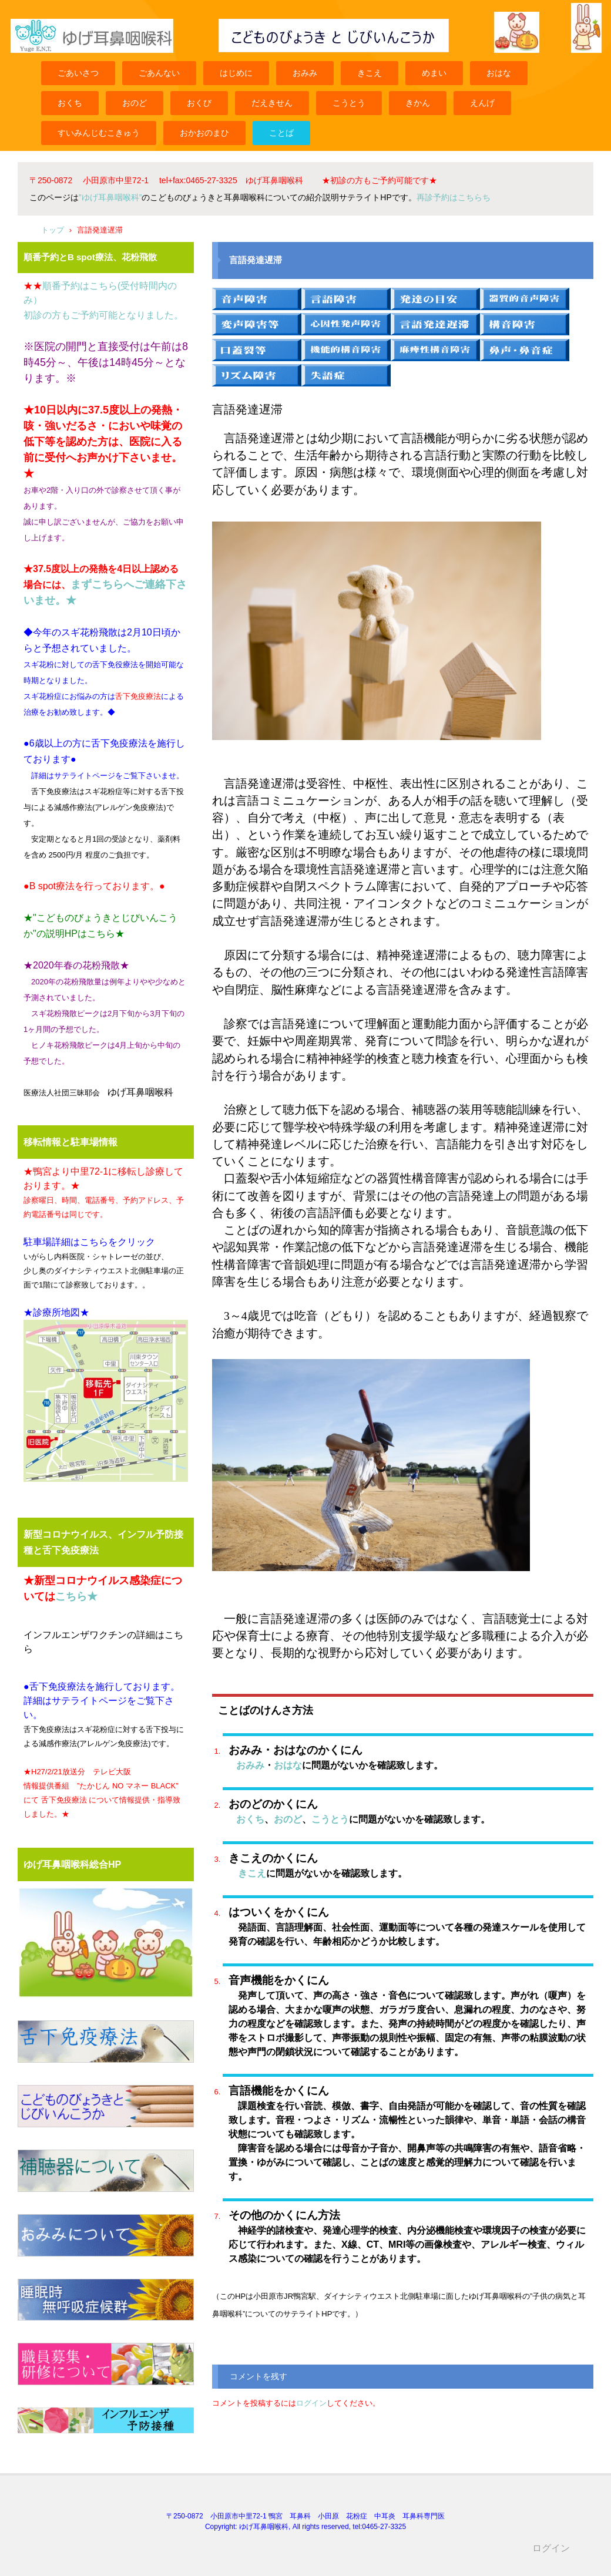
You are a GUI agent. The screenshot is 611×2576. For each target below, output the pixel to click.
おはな (498, 73)
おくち (70, 102)
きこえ (369, 73)
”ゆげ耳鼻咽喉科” (110, 197)
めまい (434, 73)
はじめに (236, 73)
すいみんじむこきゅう (99, 132)
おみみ (305, 73)
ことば (281, 132)
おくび (199, 102)
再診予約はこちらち (454, 197)
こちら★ (76, 1596)
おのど (134, 102)
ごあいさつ (78, 73)
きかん (417, 102)
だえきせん (272, 102)
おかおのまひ (204, 132)
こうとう (349, 102)
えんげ (482, 102)
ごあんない (159, 73)
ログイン (311, 2403)
